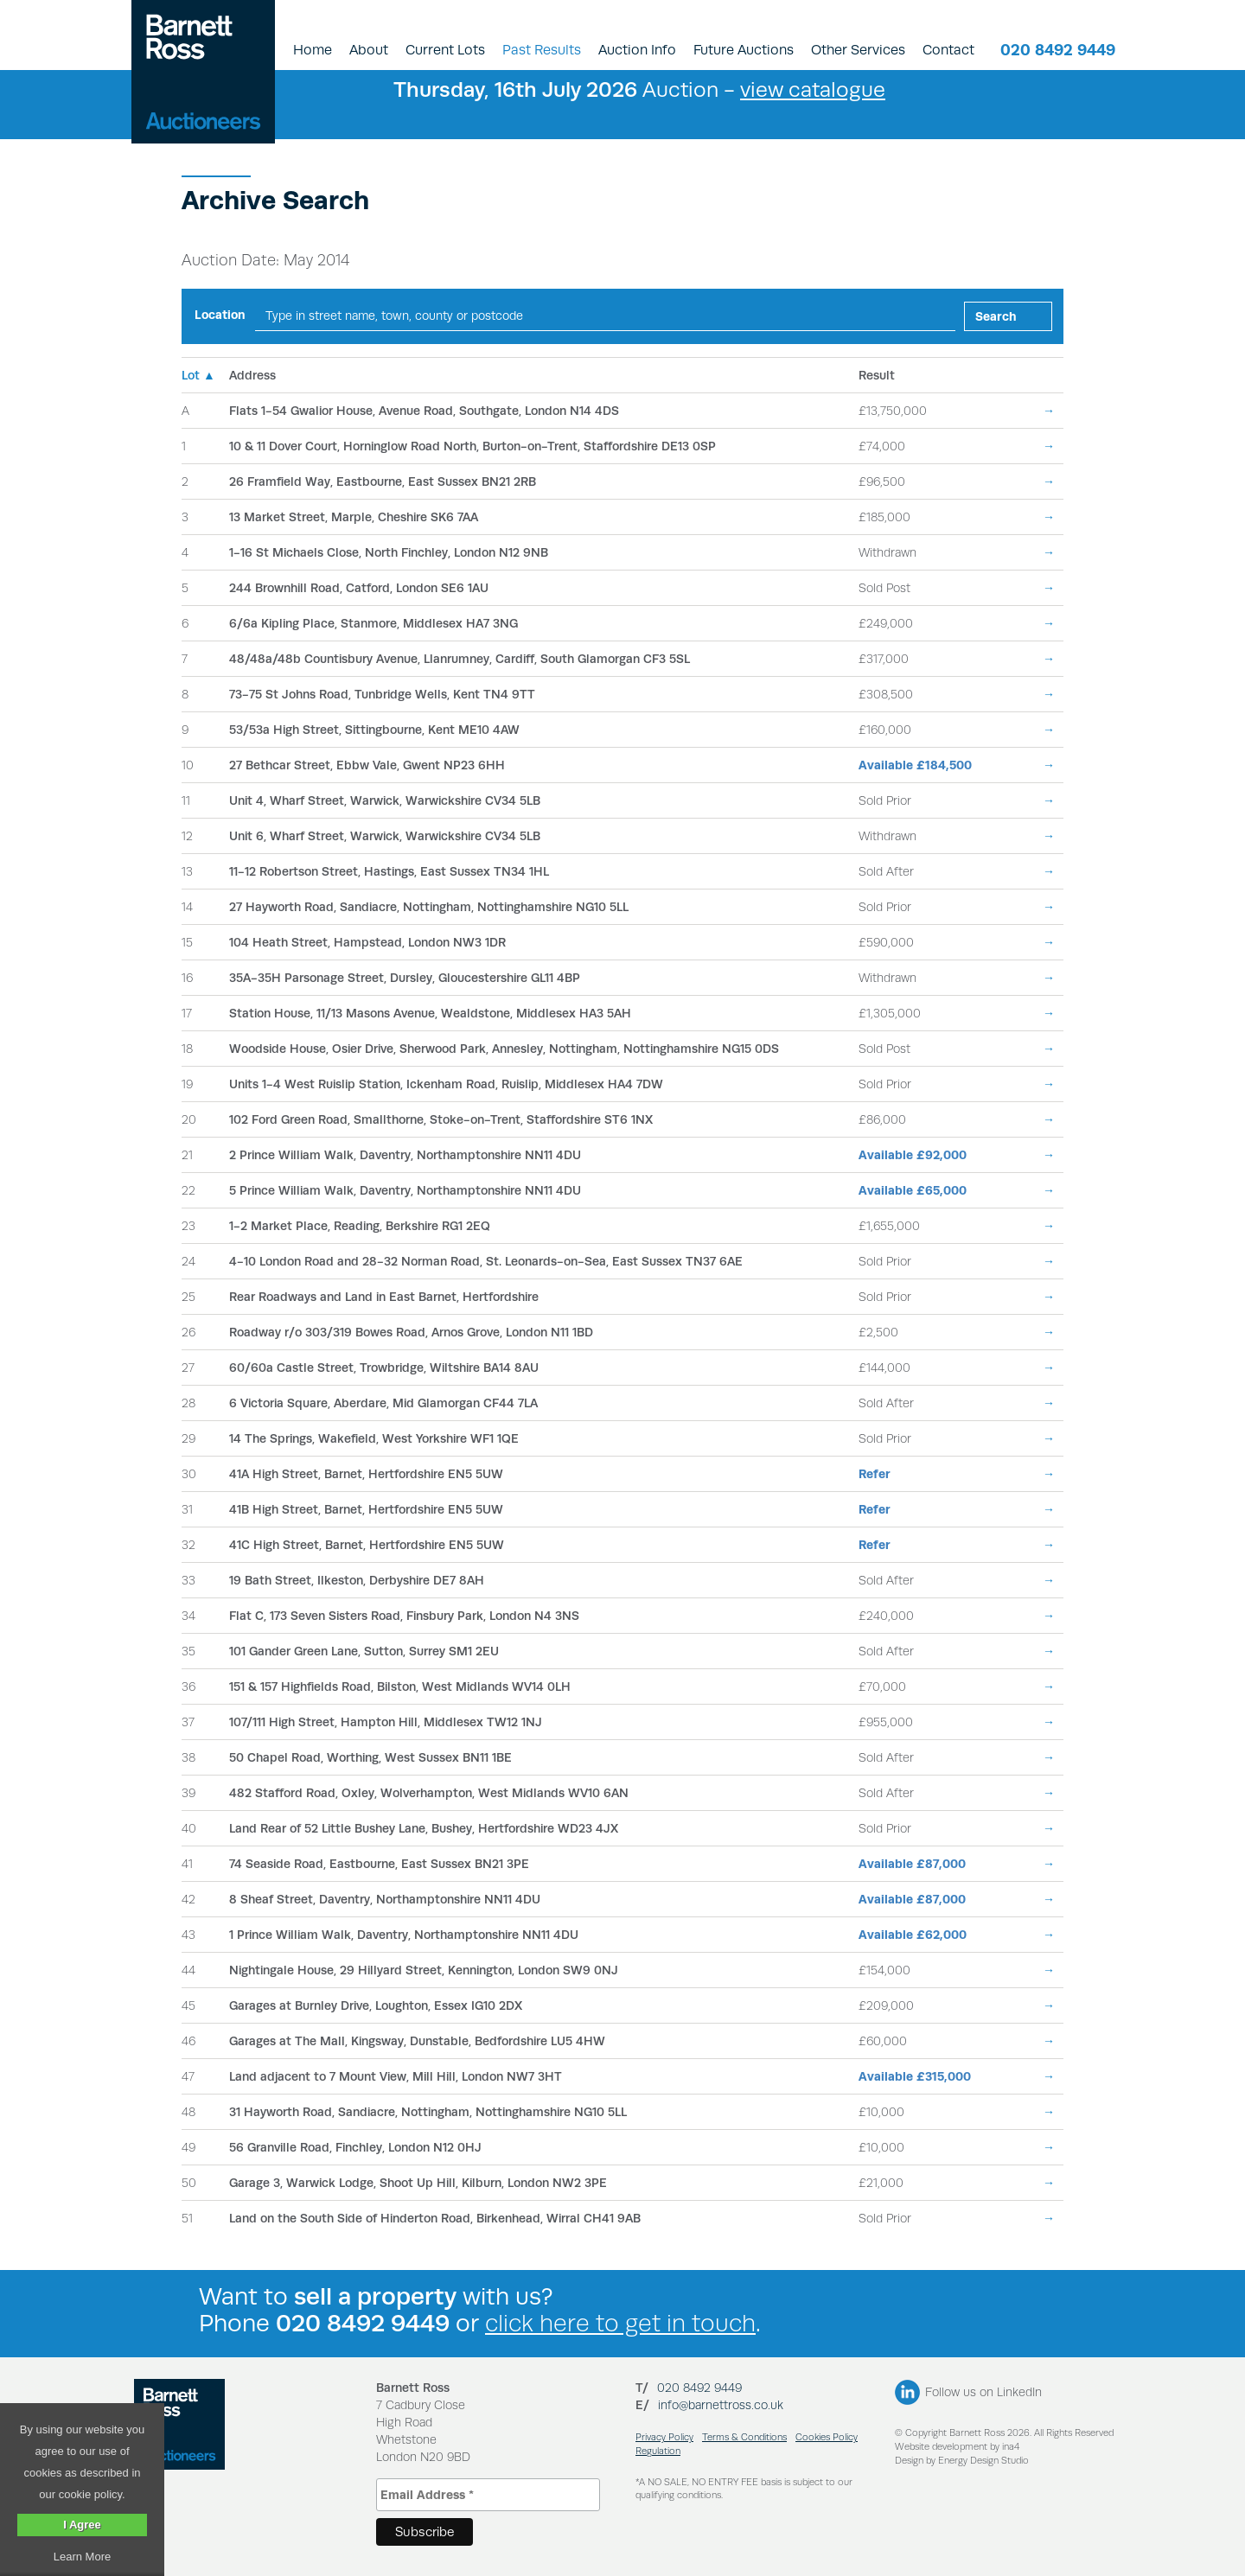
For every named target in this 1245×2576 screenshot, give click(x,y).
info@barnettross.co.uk (720, 2405)
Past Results (541, 49)
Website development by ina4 (957, 2446)
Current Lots (445, 49)
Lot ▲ (198, 375)
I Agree (82, 2524)
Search (996, 316)
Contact (948, 49)
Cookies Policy (826, 2437)
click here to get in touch (620, 2323)
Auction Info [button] (637, 49)
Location (220, 315)
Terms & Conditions (744, 2437)
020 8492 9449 (1057, 50)
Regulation (657, 2451)
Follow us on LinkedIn (983, 2392)
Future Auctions (743, 49)
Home (312, 49)
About (368, 49)
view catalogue (812, 89)
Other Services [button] (858, 49)
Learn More (82, 2556)
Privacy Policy (664, 2437)
